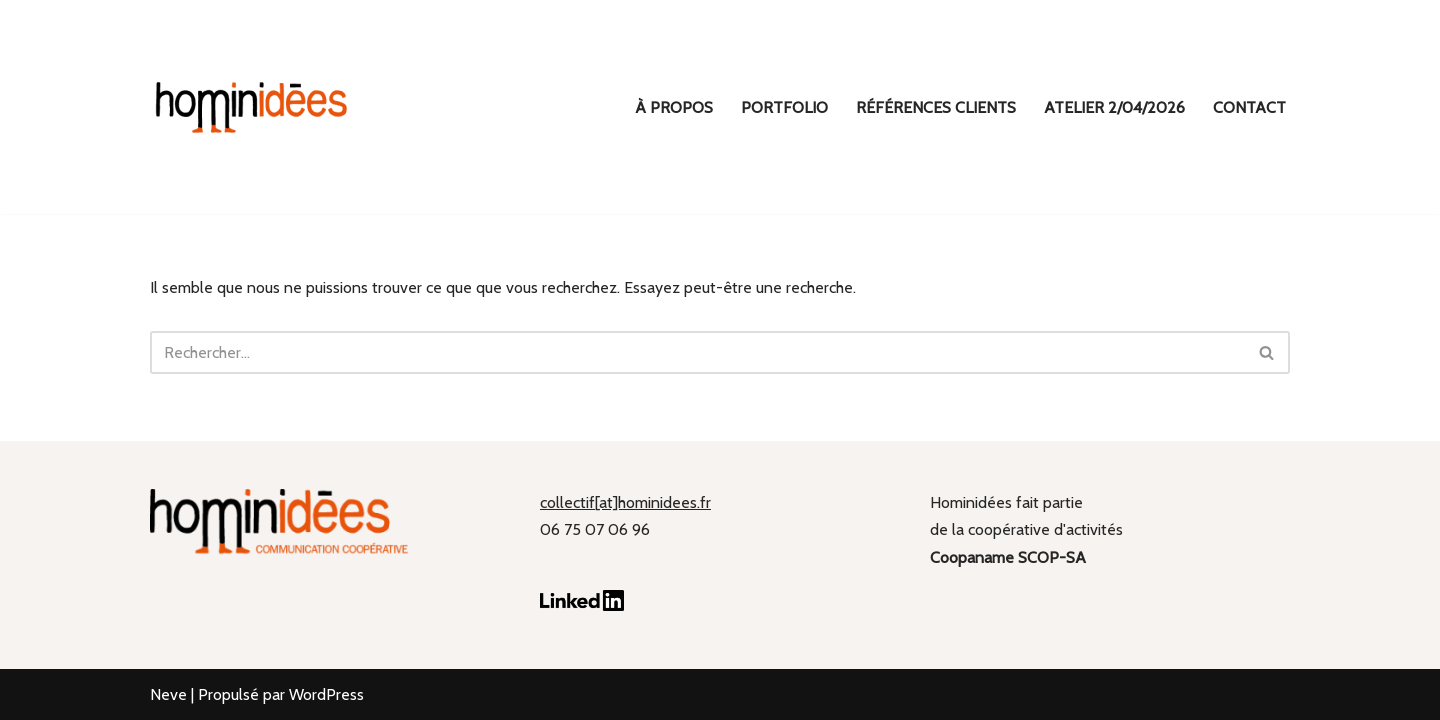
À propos (674, 107)
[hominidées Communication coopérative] (250, 107)
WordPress (326, 694)
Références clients (936, 107)
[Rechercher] (697, 352)
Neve (168, 694)
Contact (1249, 107)
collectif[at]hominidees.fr (625, 502)
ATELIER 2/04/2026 (1114, 107)
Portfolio (784, 107)
